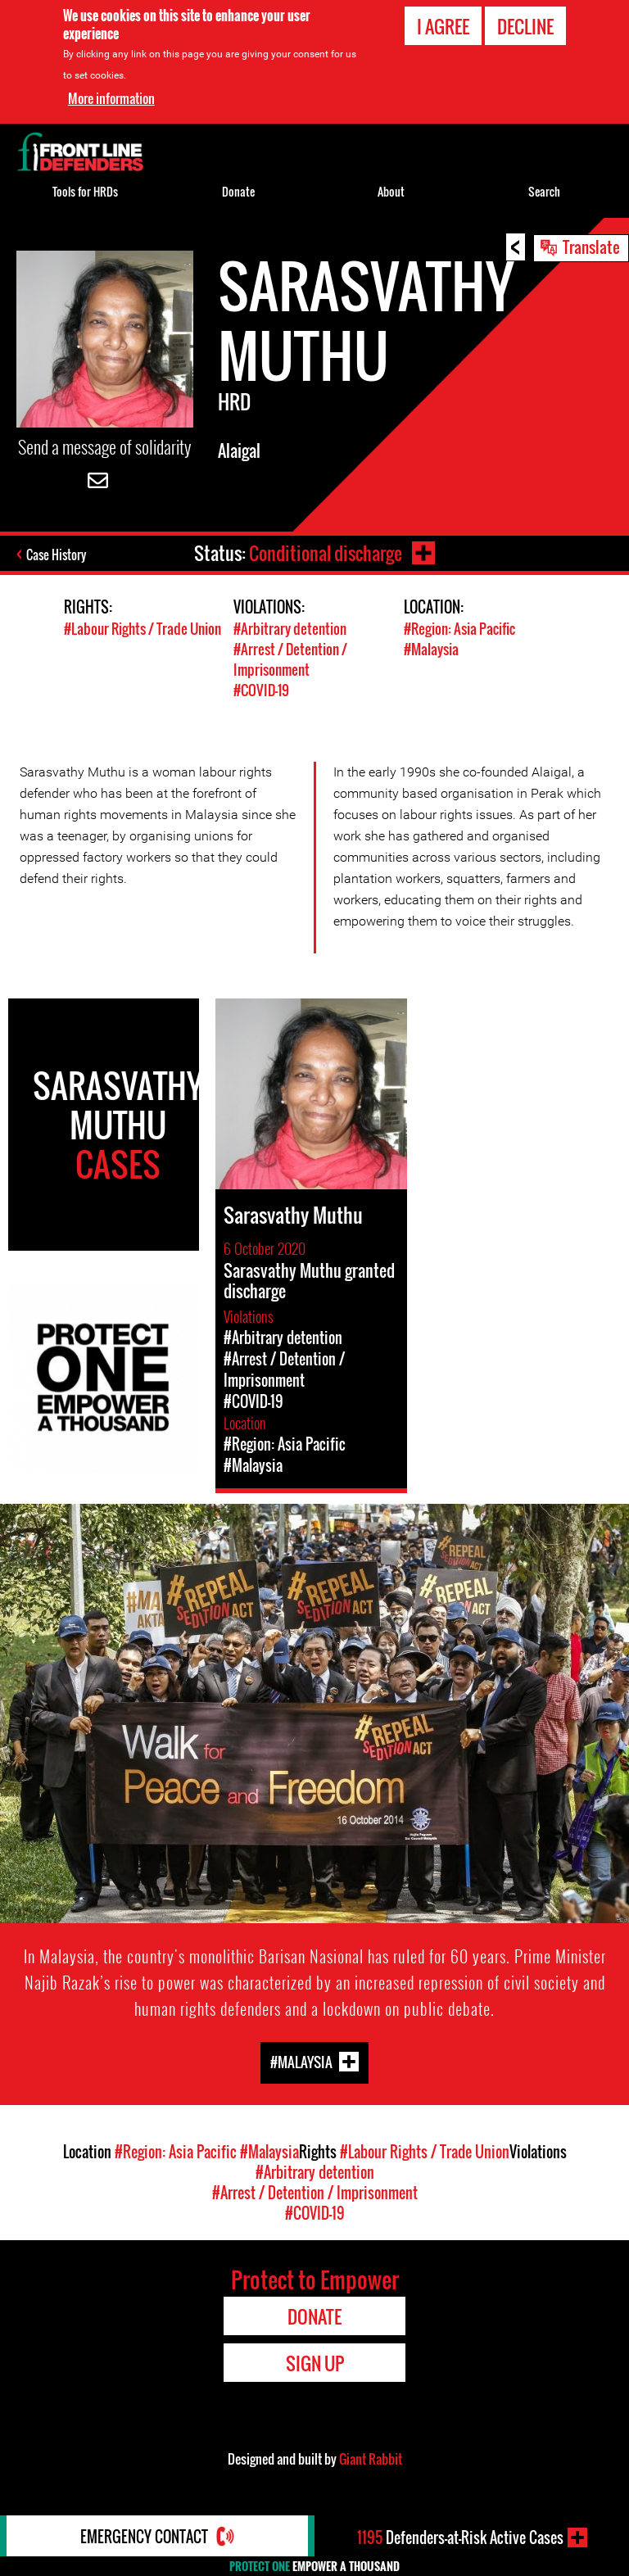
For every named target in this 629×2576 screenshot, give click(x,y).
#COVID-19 (261, 690)
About (391, 191)
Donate (238, 191)
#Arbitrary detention (289, 628)
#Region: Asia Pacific (459, 628)
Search (544, 191)
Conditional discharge (325, 553)
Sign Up (315, 2363)
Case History (56, 555)
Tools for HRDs (85, 191)
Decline (525, 26)
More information (111, 98)
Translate (591, 246)
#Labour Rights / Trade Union (142, 628)
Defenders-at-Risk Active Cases (460, 2537)
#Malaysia (431, 649)
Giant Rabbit (370, 2459)
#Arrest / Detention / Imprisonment (290, 659)
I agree (443, 26)
